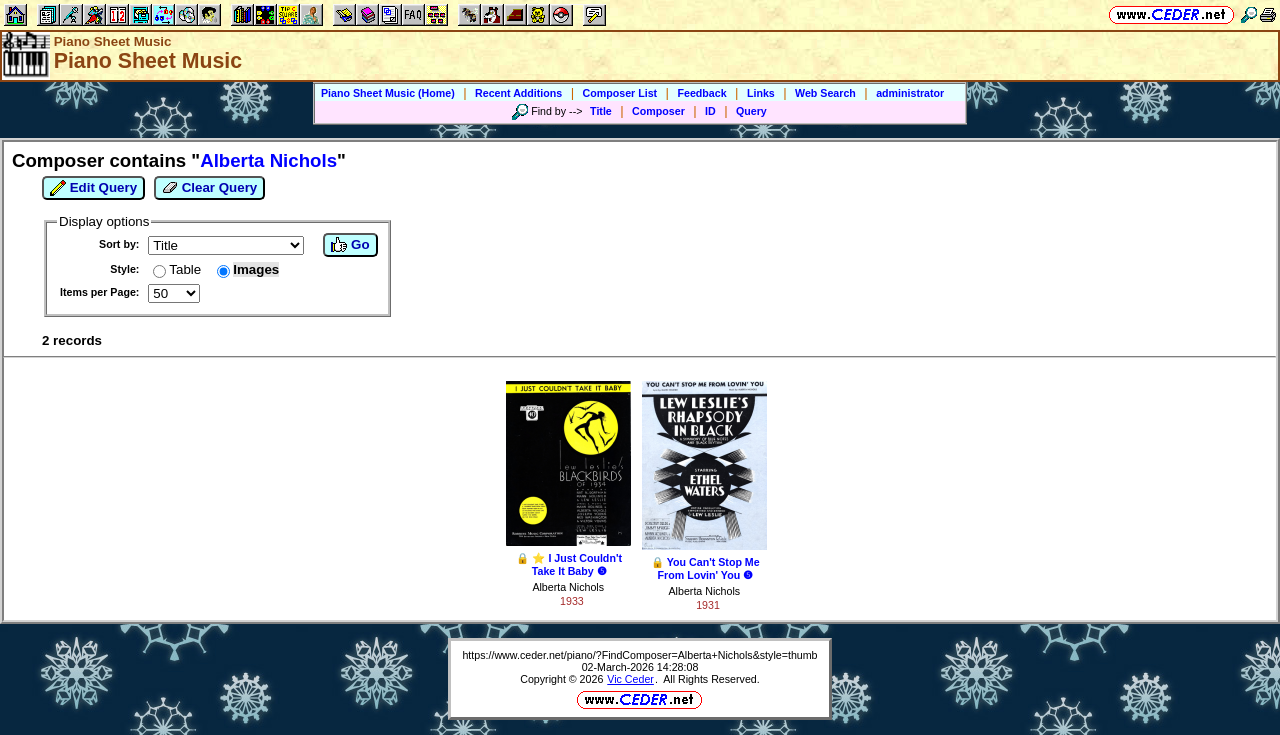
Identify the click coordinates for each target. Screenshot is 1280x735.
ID (710, 111)
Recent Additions (518, 93)
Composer (658, 111)
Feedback (701, 93)
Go (350, 245)
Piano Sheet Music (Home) (388, 93)
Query (751, 111)
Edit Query (93, 188)
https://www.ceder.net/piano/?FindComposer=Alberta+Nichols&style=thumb (639, 655)
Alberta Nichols (568, 587)
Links (761, 93)
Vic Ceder (630, 679)
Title (601, 111)
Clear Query (209, 188)
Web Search (825, 93)
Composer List (620, 93)
